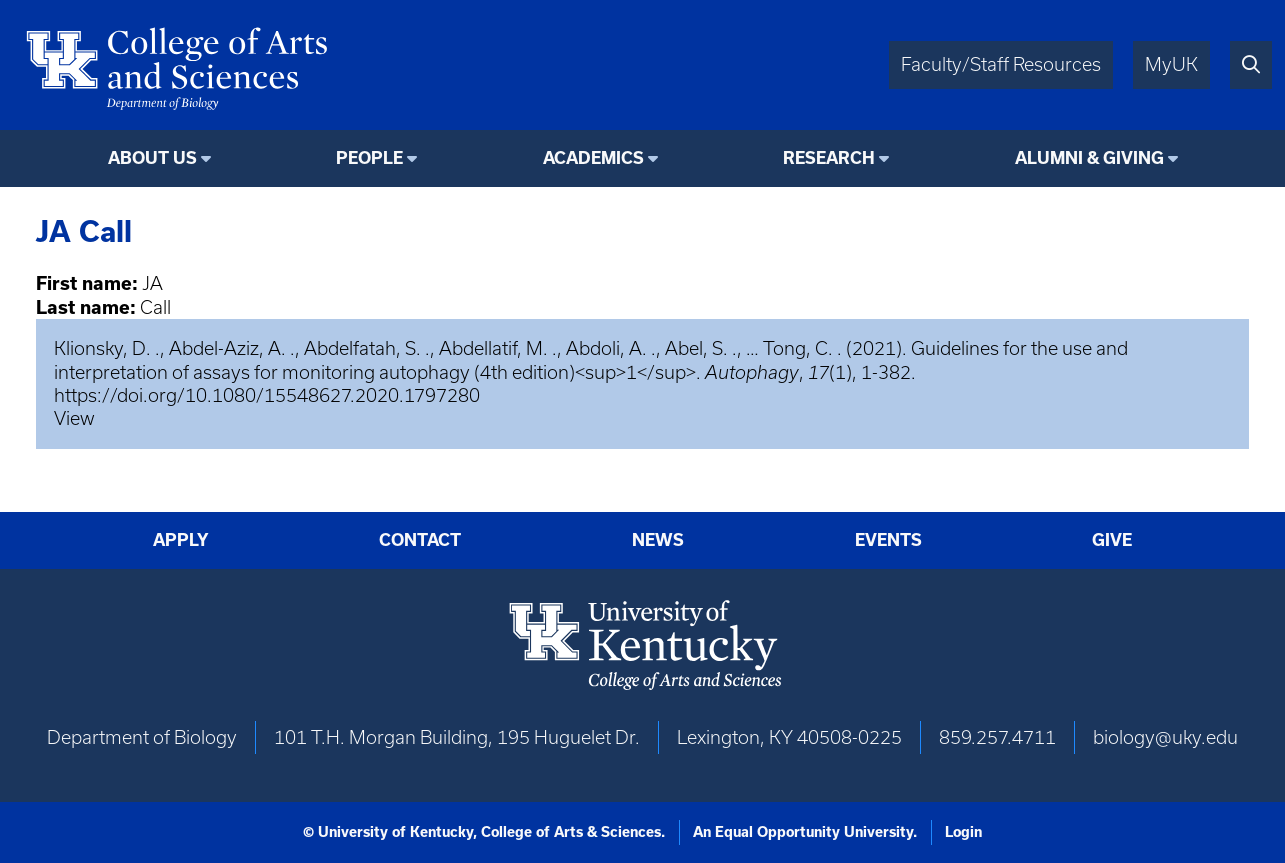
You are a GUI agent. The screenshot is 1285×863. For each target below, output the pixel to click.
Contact (420, 540)
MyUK (1171, 64)
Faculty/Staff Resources (1001, 64)
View (74, 418)
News (658, 540)
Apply (181, 540)
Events (888, 540)
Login (963, 832)
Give (1112, 540)
